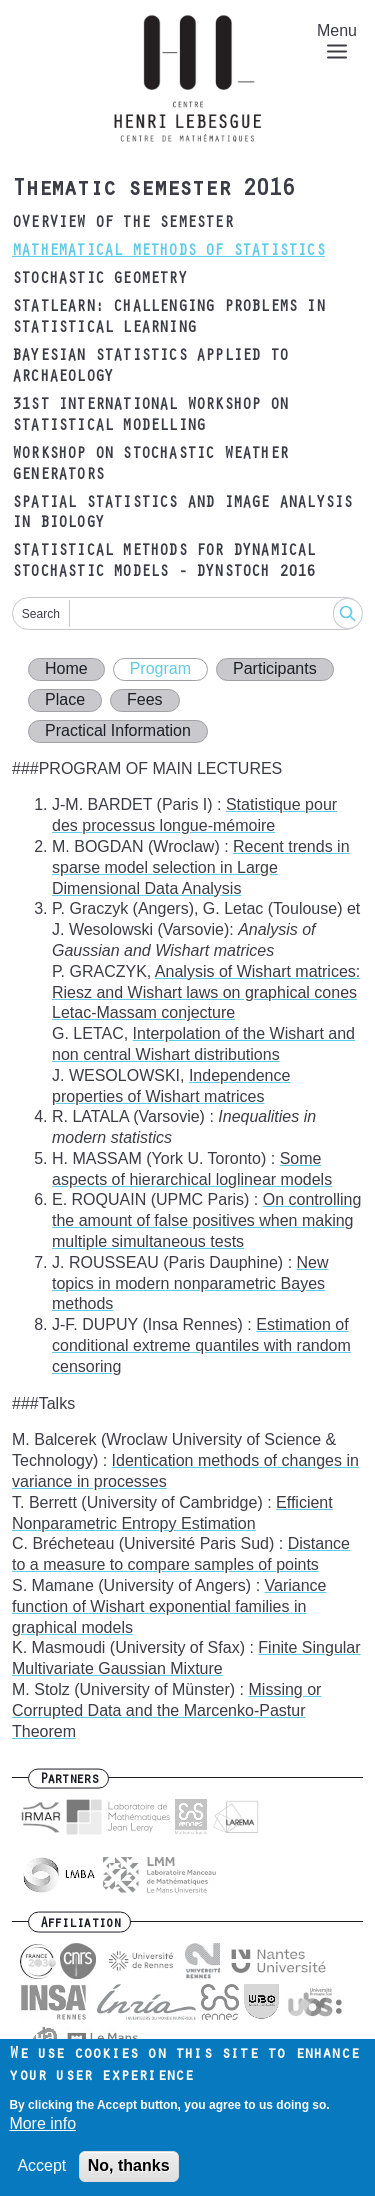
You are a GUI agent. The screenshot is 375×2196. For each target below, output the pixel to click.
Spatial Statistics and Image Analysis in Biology (182, 514)
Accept (41, 2175)
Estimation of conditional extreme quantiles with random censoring (201, 1345)
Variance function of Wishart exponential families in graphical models (169, 1606)
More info (42, 2133)
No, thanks (129, 2175)
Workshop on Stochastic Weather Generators (150, 465)
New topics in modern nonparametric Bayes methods (190, 1283)
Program (160, 668)
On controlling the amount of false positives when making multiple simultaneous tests (206, 1220)
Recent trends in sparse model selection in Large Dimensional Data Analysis (201, 867)
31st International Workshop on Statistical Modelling (150, 416)
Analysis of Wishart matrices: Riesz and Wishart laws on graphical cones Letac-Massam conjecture (206, 992)
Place (65, 699)
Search (41, 614)
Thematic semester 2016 (153, 191)
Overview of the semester (122, 224)
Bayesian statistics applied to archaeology (150, 367)
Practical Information (118, 730)
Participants (275, 668)
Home (66, 668)
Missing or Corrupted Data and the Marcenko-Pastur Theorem (166, 1710)
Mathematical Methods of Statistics (168, 252)
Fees (145, 699)
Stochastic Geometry (99, 280)
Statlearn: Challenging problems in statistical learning (168, 318)
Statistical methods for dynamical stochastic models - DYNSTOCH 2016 (164, 562)
